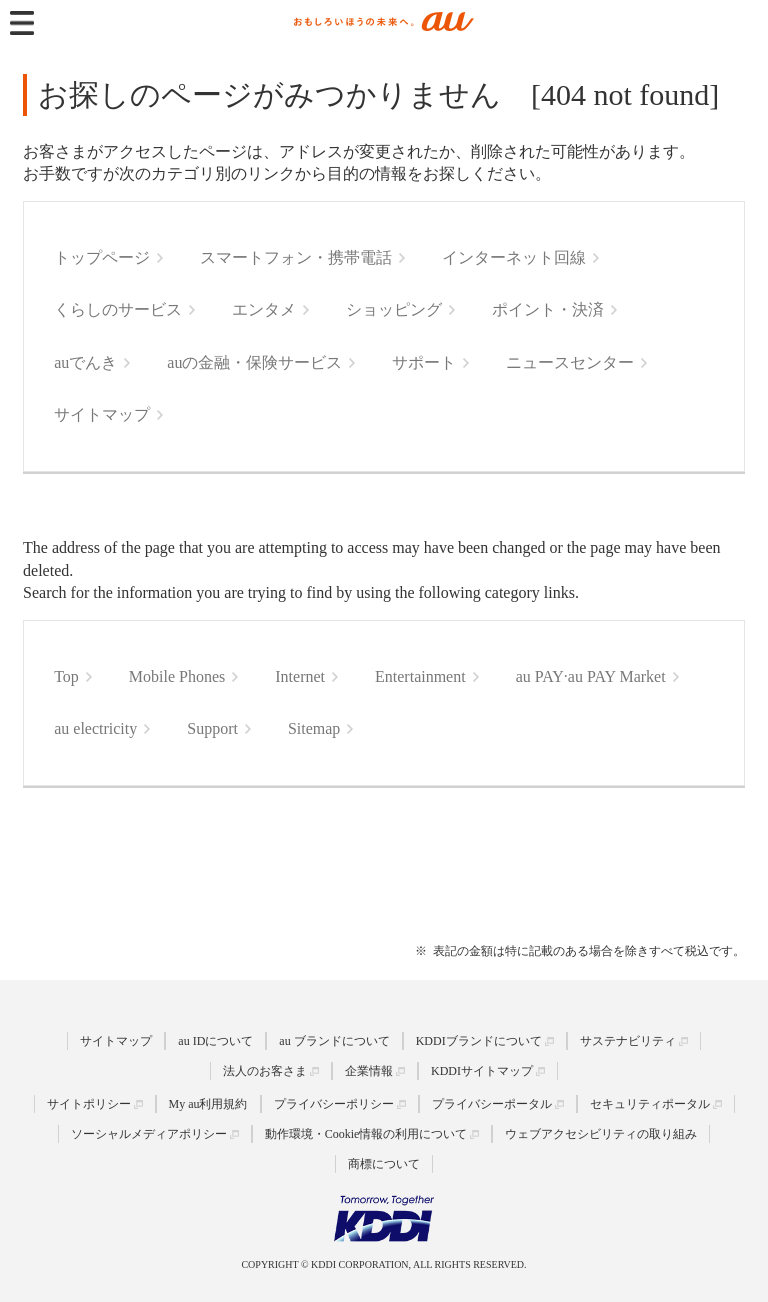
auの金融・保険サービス (254, 362)
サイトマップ (102, 414)
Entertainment (420, 676)
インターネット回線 (514, 257)
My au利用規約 (208, 1104)
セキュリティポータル (650, 1104)
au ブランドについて (334, 1041)
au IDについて (215, 1041)
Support (212, 728)
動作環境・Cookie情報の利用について (366, 1134)
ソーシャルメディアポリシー (149, 1134)
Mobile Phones (177, 676)
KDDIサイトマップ (482, 1071)
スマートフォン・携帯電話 (296, 257)
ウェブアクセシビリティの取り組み (601, 1134)
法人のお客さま (265, 1071)
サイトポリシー (89, 1104)
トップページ (102, 257)
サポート (424, 362)
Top (66, 676)
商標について (384, 1164)
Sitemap (314, 728)
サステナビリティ (628, 1041)
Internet (300, 676)
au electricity (95, 728)
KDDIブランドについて (479, 1041)
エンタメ (264, 309)
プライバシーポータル (492, 1104)
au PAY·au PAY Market (591, 676)
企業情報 (369, 1071)
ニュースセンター (570, 362)
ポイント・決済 (548, 309)
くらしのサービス (118, 309)
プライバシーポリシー (334, 1104)
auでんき (85, 362)
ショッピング (394, 309)
